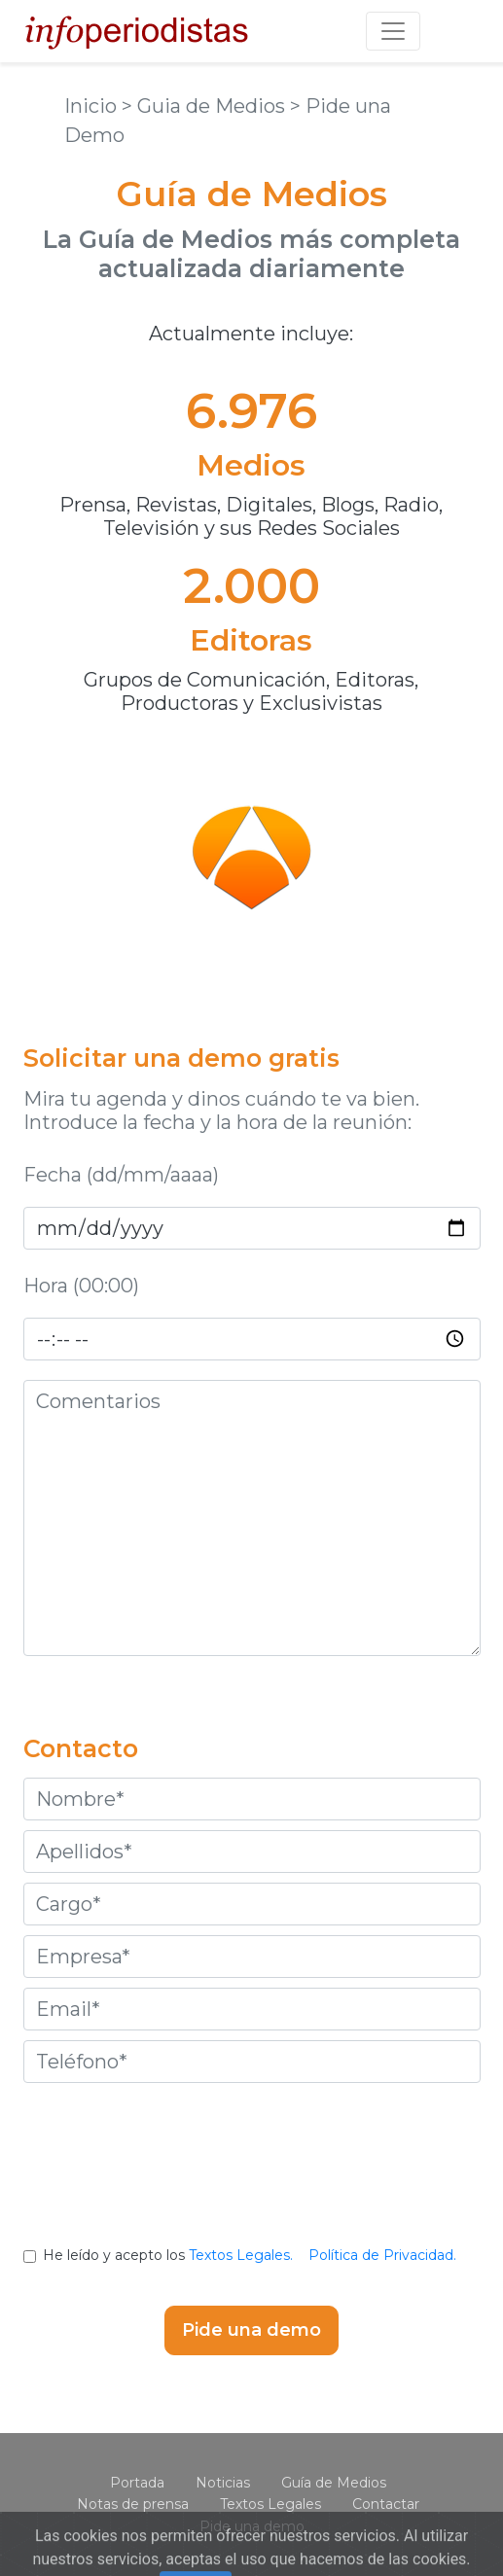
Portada (137, 2482)
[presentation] (252, 2179)
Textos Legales (270, 2504)
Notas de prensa (133, 2504)
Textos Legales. (241, 2255)
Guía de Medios (333, 2482)
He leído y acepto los (251, 2255)
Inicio (93, 106)
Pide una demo (252, 2526)
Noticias (223, 2482)
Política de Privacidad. (382, 2255)
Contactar (385, 2504)
